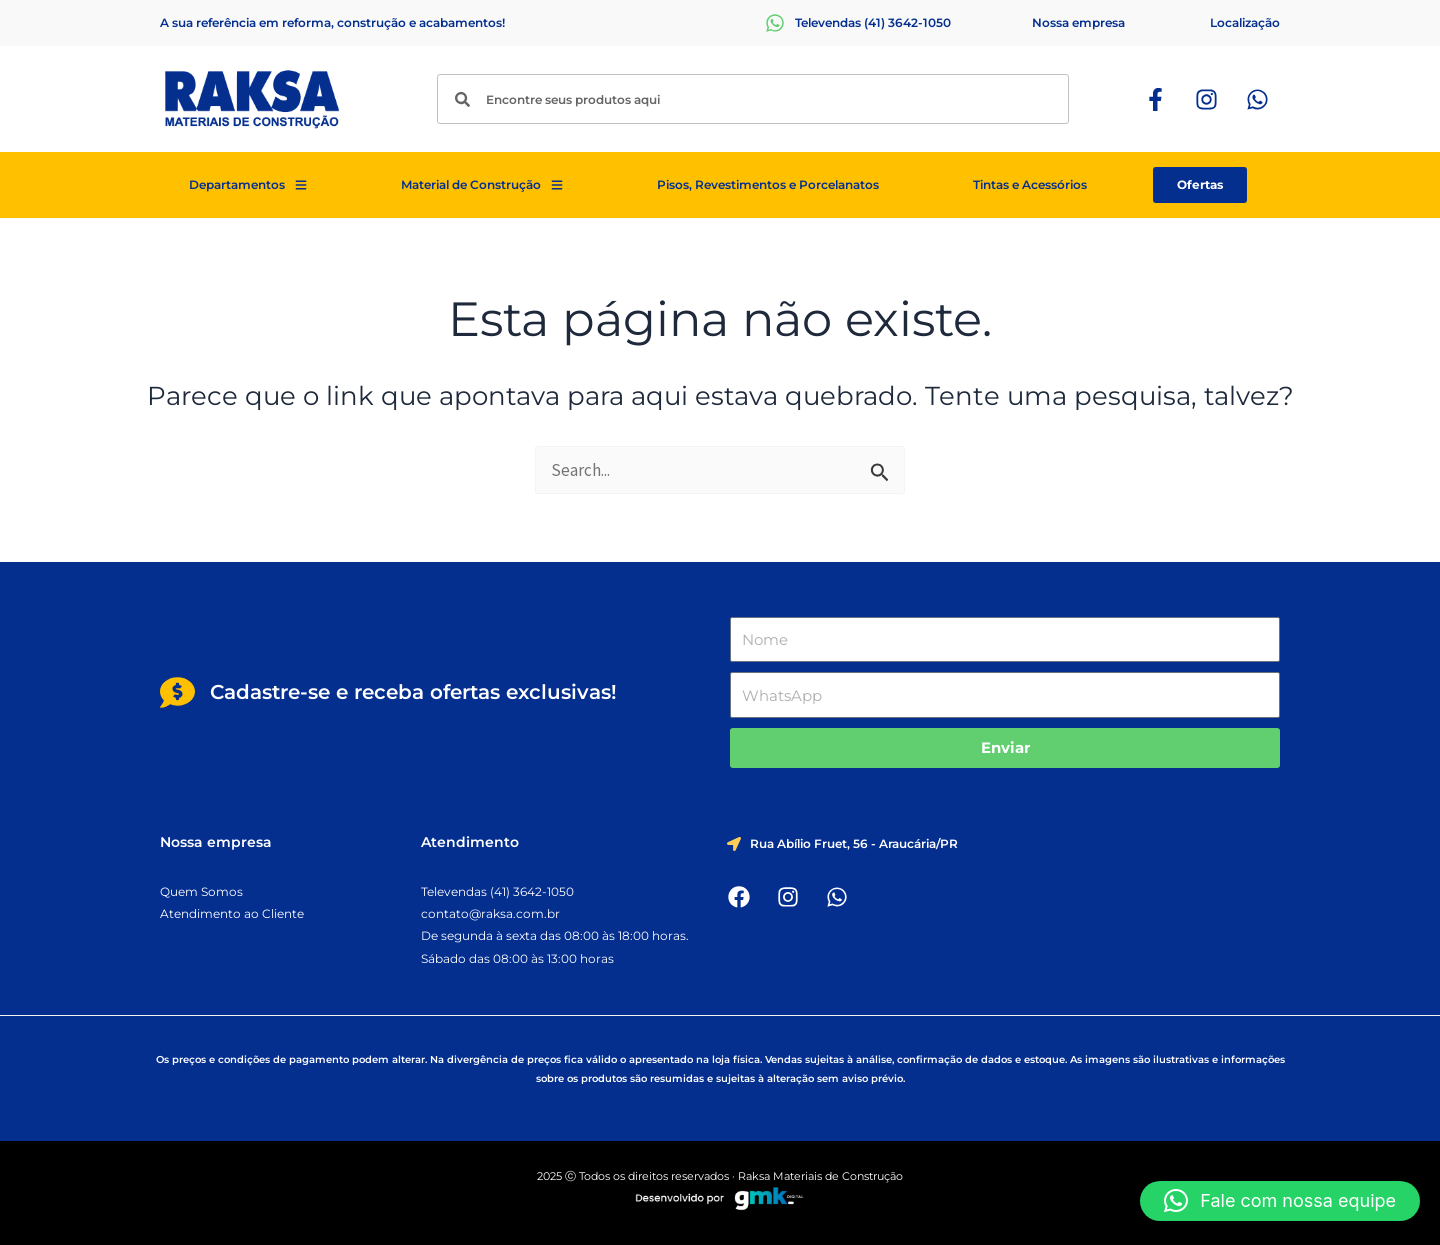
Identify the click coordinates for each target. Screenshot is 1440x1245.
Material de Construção (482, 185)
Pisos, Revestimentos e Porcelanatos (768, 184)
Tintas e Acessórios (1030, 184)
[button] (1280, 1201)
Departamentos (248, 185)
